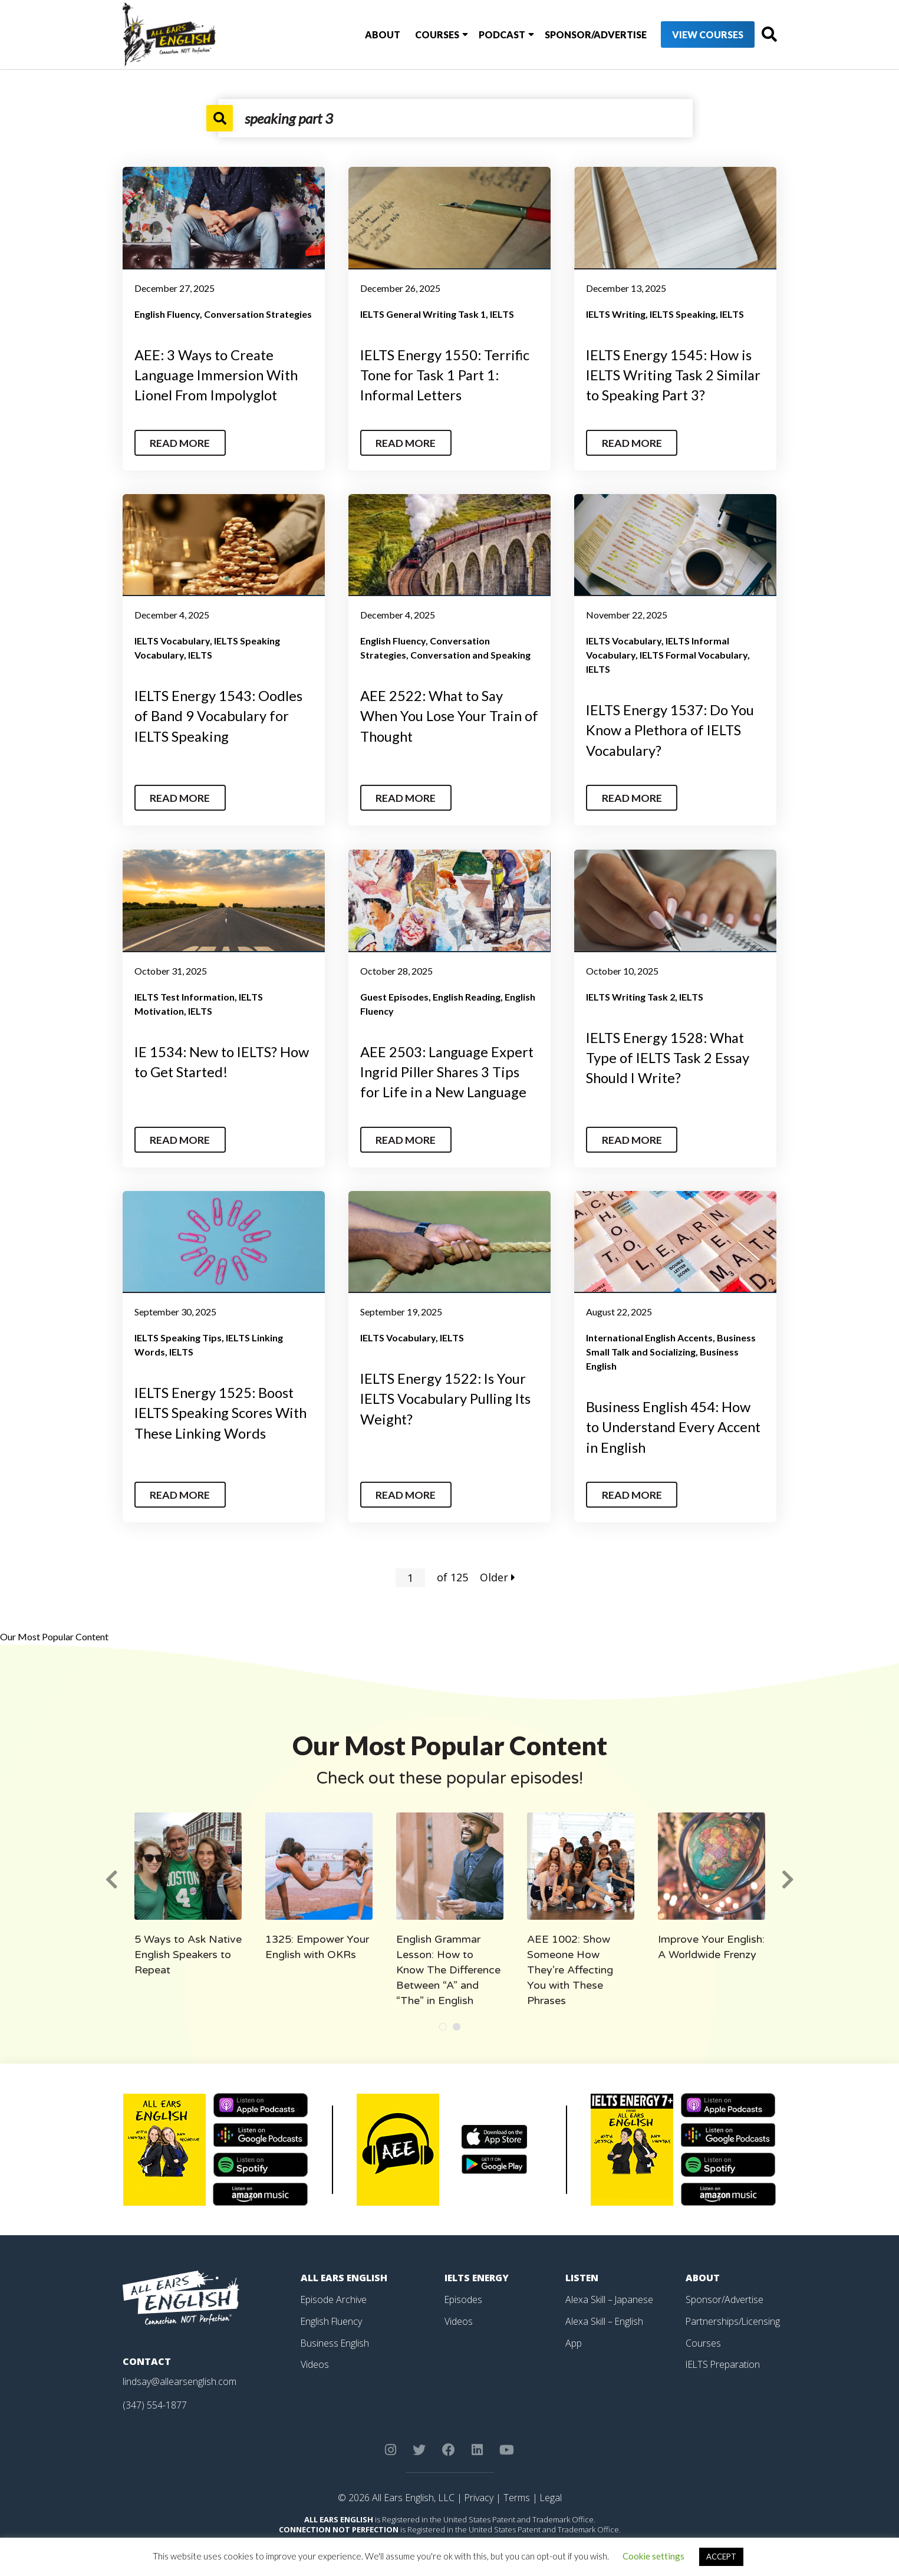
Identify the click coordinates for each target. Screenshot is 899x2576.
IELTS (502, 314)
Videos (315, 2357)
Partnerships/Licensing (733, 2315)
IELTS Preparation (724, 2357)
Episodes (463, 2294)
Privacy (478, 2491)
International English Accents (649, 1334)
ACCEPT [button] (721, 2556)
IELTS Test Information (184, 993)
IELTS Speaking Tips (178, 1334)
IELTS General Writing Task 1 (423, 314)
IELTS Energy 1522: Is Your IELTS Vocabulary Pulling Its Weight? (447, 1394)
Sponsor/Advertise (573, 34)
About (362, 34)
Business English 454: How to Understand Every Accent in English (675, 1422)
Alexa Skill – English (604, 2315)
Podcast (480, 34)
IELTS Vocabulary (172, 639)
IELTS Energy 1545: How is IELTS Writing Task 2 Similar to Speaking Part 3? (674, 374)
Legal (551, 2491)
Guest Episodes (394, 993)
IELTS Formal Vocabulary (693, 653)
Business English (335, 2336)
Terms (516, 2491)
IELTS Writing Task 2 (630, 993)
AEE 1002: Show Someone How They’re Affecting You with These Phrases (570, 1965)
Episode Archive (334, 2294)
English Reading (466, 993)
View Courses (685, 35)
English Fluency (167, 314)
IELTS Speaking (683, 314)
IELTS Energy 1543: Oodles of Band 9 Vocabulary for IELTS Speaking (219, 714)
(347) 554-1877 (155, 2399)
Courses (416, 34)
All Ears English (344, 2272)
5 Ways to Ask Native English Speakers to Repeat (188, 1950)
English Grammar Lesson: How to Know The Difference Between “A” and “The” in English (448, 1965)
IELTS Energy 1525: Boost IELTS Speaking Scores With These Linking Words (221, 1408)
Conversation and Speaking (470, 653)
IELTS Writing (616, 314)
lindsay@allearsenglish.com (179, 2376)
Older (497, 1572)
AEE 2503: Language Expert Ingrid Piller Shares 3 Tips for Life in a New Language (448, 1068)
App (573, 2336)
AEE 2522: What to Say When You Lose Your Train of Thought (442, 714)
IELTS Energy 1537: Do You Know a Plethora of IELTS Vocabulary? (671, 728)
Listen (582, 2272)
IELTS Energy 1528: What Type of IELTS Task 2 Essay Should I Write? (668, 1054)
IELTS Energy (477, 2272)
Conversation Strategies (258, 314)
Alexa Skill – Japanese (609, 2294)
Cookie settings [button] (653, 2556)
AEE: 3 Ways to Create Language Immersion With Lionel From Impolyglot (217, 374)
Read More (180, 441)
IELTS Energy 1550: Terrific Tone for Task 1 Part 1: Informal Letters (445, 374)
